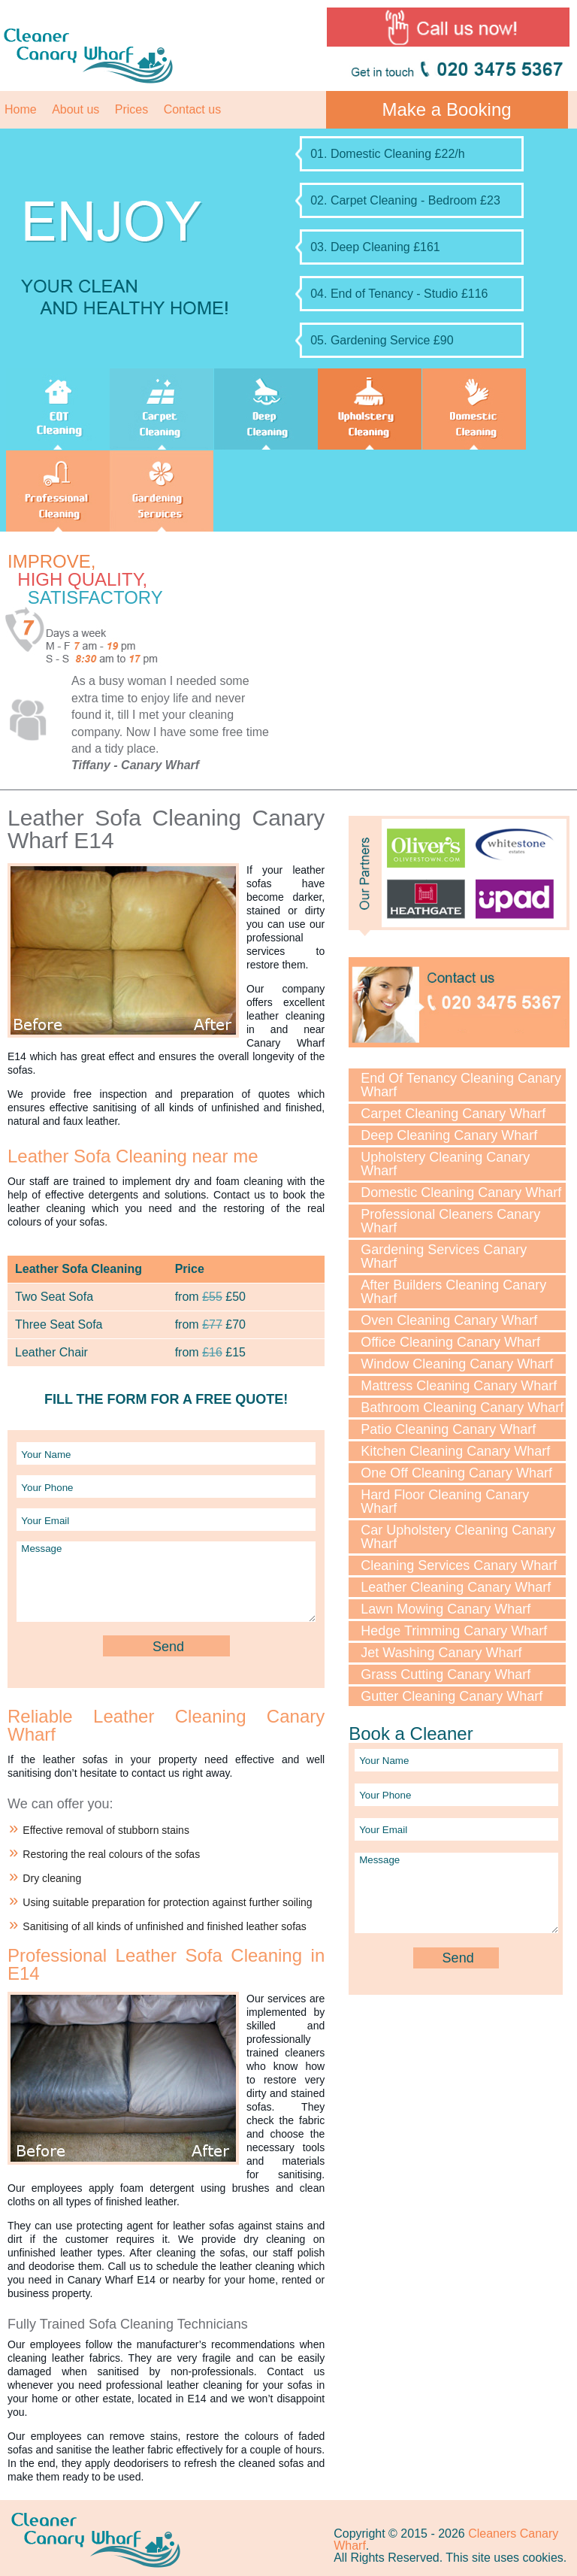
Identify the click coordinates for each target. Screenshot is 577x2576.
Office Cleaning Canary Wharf (450, 1342)
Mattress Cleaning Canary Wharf (459, 1385)
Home (21, 109)
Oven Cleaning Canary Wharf (449, 1320)
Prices (131, 109)
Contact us (192, 109)
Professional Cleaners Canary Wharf (450, 1221)
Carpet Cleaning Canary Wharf (453, 1113)
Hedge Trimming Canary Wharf (454, 1630)
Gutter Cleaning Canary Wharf (451, 1696)
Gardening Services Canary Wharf (444, 1256)
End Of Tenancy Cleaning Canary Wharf (461, 1085)
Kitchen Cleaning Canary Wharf (455, 1451)
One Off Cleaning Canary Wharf (456, 1472)
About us (75, 109)
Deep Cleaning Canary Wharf (449, 1135)
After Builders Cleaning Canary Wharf (453, 1291)
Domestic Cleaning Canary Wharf (461, 1192)
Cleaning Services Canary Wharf (459, 1565)
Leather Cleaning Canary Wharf (456, 1587)
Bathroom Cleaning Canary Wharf (462, 1407)
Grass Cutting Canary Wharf (445, 1674)
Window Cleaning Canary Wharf (457, 1363)
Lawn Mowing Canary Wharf (445, 1609)
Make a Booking (447, 109)
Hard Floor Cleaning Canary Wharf (445, 1501)
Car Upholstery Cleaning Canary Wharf (458, 1537)
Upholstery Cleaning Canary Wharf (445, 1164)
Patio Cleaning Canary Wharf (448, 1429)
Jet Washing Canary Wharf (441, 1652)
